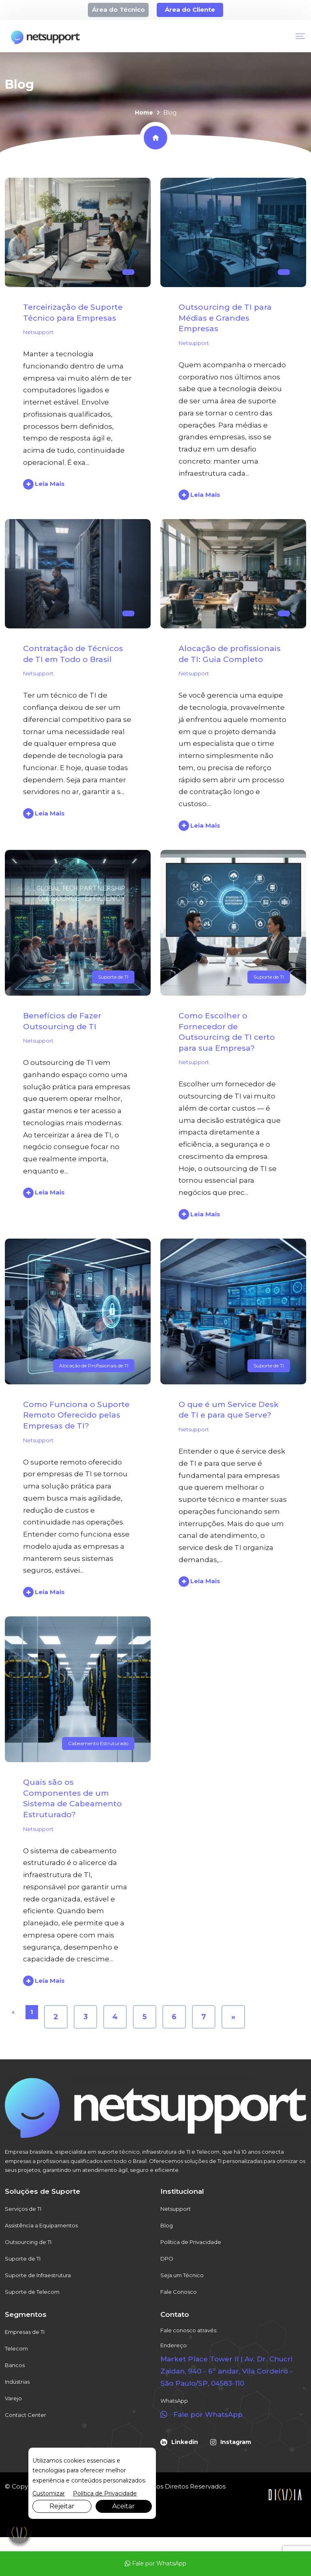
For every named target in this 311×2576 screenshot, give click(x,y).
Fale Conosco (178, 2292)
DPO (166, 2258)
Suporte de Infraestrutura (38, 2275)
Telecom (16, 2348)
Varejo (13, 2398)
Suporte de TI (113, 977)
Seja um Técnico (182, 2275)
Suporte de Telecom (32, 2292)
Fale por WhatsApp (155, 2563)
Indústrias (17, 2381)
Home (144, 112)
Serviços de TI (23, 2209)
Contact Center (25, 2415)
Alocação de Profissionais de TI (93, 1366)
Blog (166, 2225)
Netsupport (38, 332)
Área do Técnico (118, 9)
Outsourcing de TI (28, 2242)
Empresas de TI (25, 2332)
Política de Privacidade (190, 2242)
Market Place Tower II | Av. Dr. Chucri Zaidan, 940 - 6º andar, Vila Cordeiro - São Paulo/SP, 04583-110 (226, 2371)
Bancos (15, 2365)
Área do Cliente (190, 9)
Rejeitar (62, 2506)
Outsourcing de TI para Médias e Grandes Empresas (225, 317)
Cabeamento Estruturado (98, 1743)
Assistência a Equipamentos (41, 2225)
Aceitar (123, 2506)
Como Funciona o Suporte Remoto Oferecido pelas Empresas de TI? (76, 1415)
